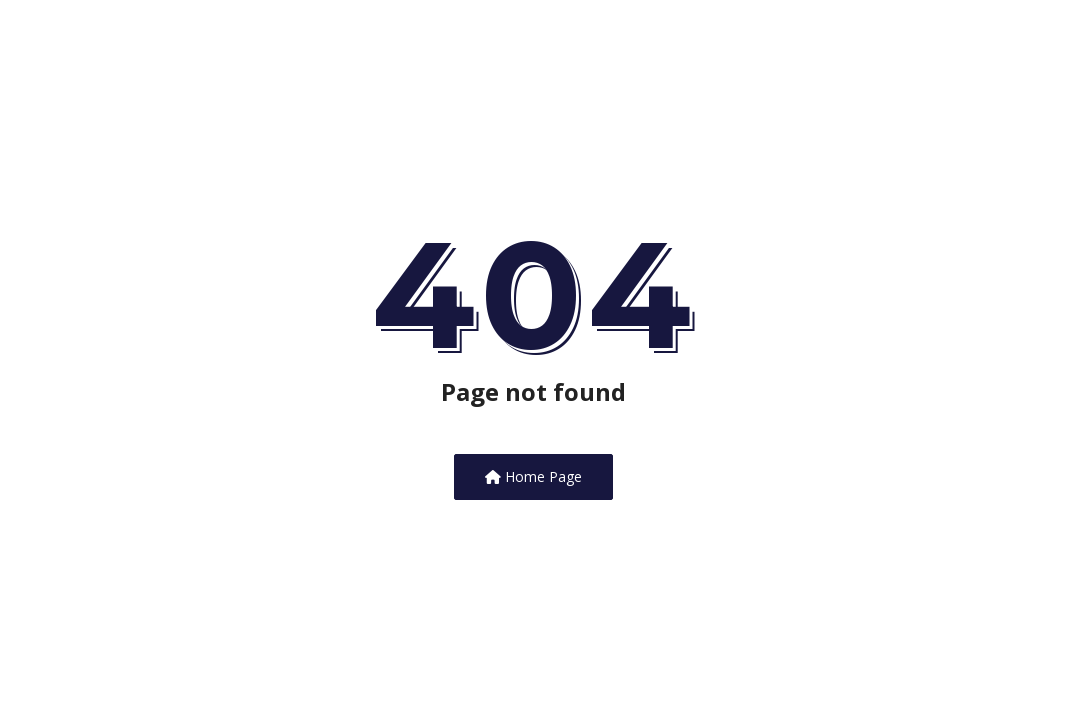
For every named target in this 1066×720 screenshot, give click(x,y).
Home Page (533, 476)
